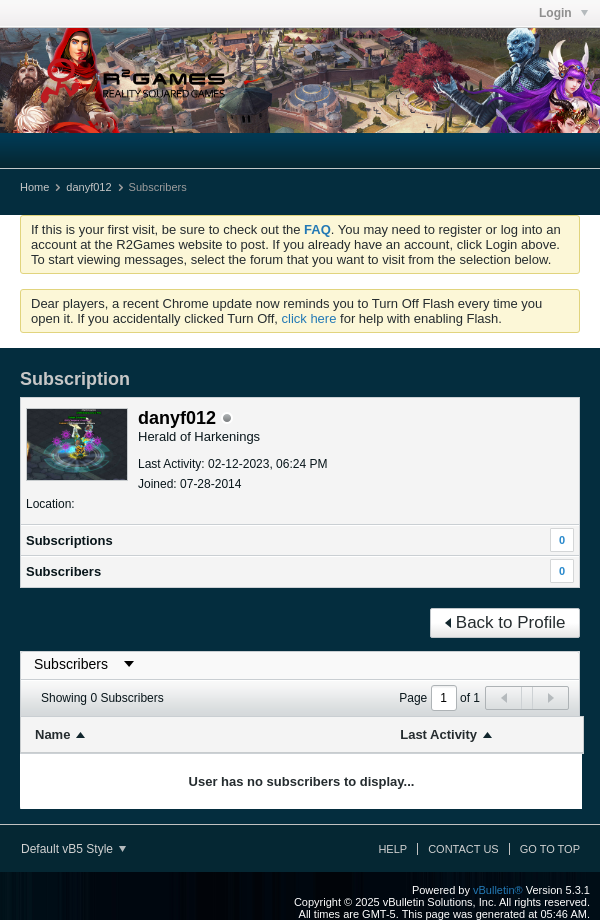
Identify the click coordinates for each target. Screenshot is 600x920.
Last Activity (438, 734)
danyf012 (88, 187)
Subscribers (63, 571)
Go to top (550, 849)
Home (34, 187)
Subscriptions (69, 540)
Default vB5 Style (73, 849)
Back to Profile (505, 622)
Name (52, 734)
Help (392, 849)
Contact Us (463, 849)
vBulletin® (498, 890)
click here (309, 318)
